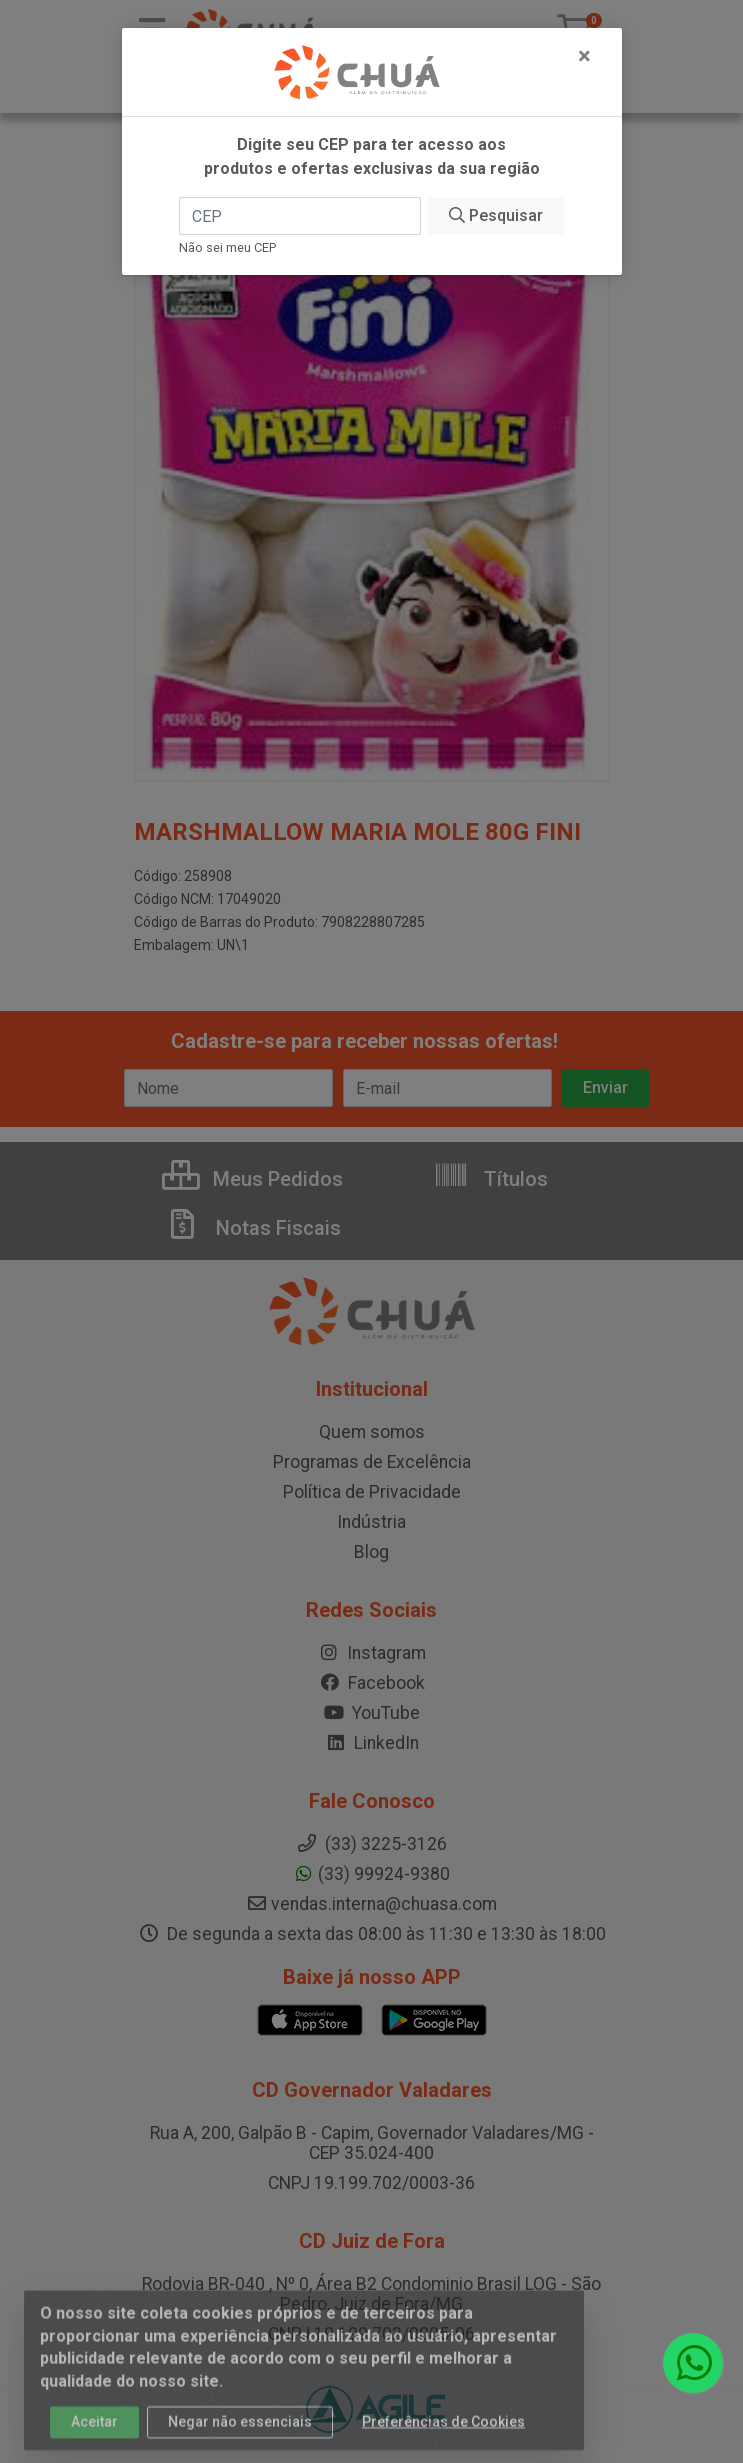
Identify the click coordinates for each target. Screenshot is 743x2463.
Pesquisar (496, 215)
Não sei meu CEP (227, 247)
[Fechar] (584, 56)
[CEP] (300, 216)
